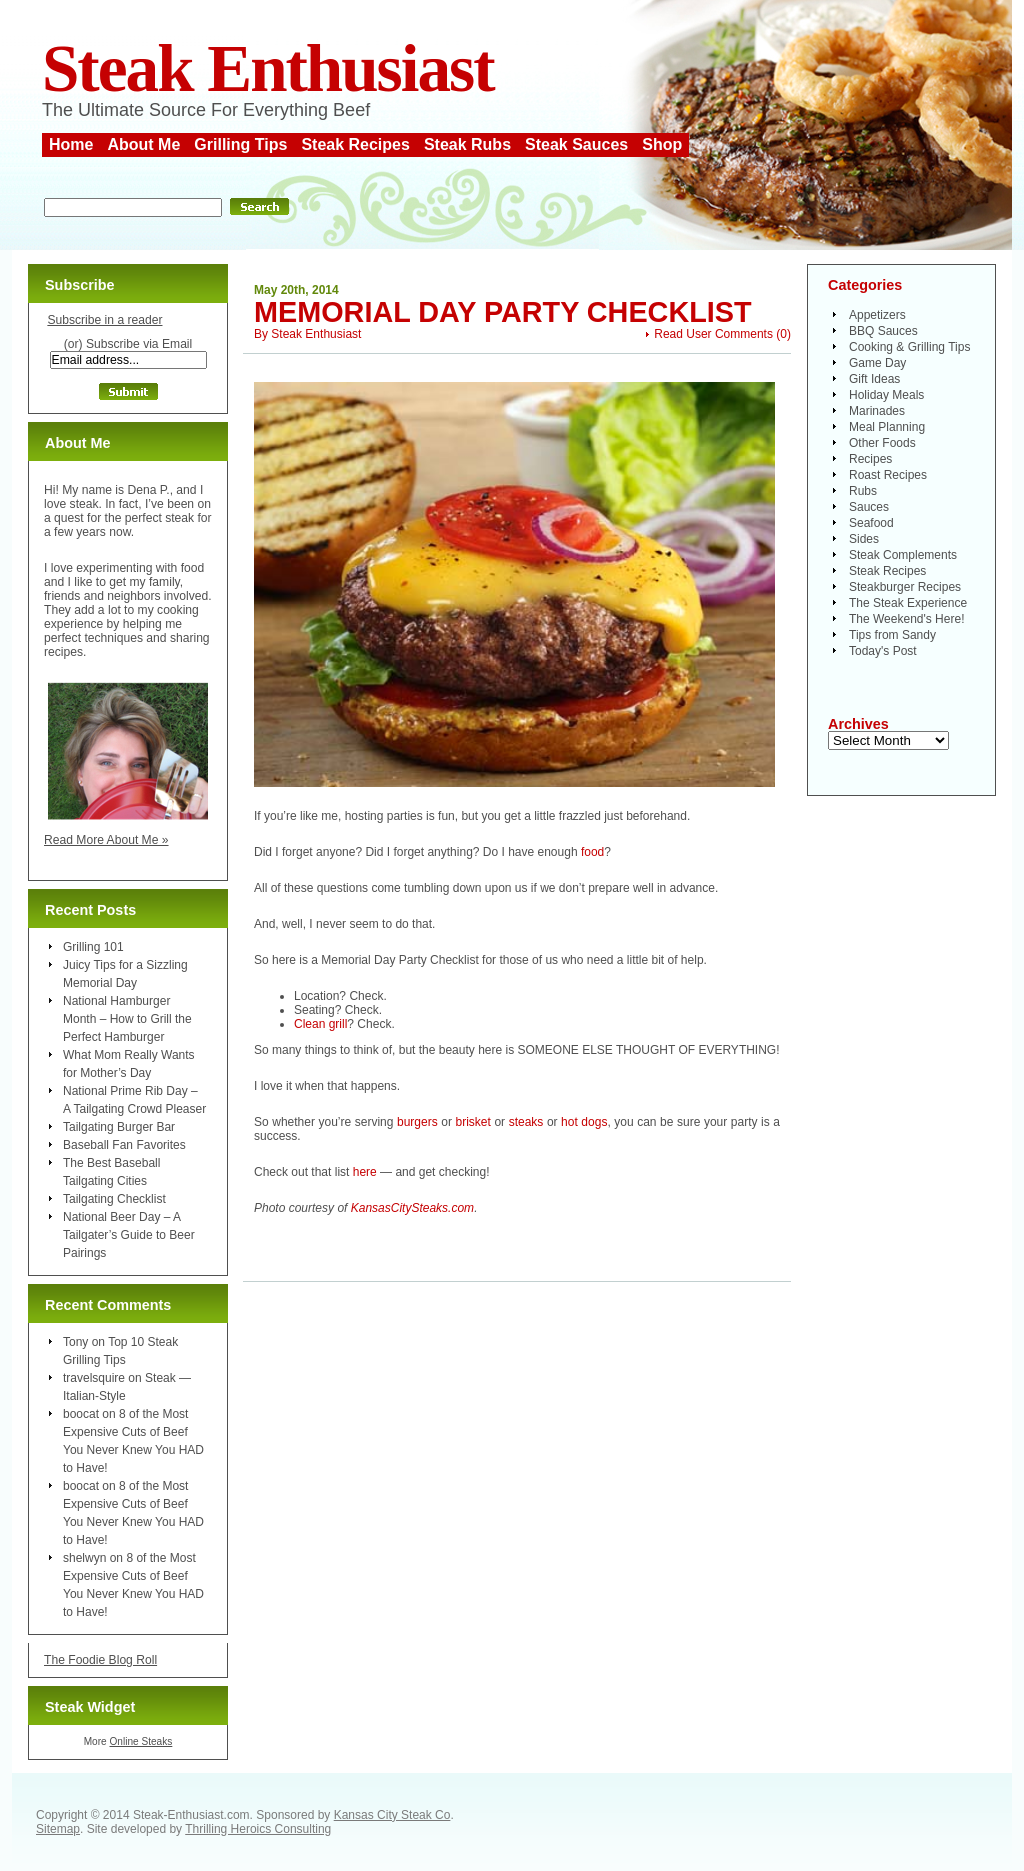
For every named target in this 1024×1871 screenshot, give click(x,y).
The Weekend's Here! (906, 619)
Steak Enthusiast (268, 68)
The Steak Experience (908, 603)
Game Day (877, 363)
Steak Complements (903, 555)
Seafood (871, 523)
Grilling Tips (240, 144)
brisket (472, 1122)
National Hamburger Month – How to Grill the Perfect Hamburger (127, 1019)
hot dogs (584, 1122)
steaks (526, 1122)
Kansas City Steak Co (392, 1815)
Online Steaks (140, 1741)
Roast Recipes (888, 475)
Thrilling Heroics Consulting (258, 1829)
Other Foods (882, 443)
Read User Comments (713, 334)
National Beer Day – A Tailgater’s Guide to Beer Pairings (129, 1235)
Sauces (869, 507)
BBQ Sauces (883, 331)
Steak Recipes (355, 144)
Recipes (870, 459)
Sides (864, 539)
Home (71, 144)
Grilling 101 (93, 947)
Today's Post (883, 651)
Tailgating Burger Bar (119, 1127)
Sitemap (58, 1829)
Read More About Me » (106, 840)
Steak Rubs (467, 144)
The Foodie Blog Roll (100, 1660)
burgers (417, 1122)
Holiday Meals (886, 395)
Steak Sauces (576, 144)
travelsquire (94, 1378)
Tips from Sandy (892, 635)
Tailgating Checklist (114, 1199)
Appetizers (877, 315)
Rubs (863, 491)
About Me (143, 144)
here (365, 1172)
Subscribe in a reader (104, 320)
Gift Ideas (874, 379)
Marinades (877, 411)
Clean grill (320, 1024)
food (592, 852)
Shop (662, 144)
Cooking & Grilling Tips (909, 347)
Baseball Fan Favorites (124, 1145)
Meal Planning (887, 427)
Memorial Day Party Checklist (503, 312)
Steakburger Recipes (905, 587)
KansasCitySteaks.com (412, 1208)
